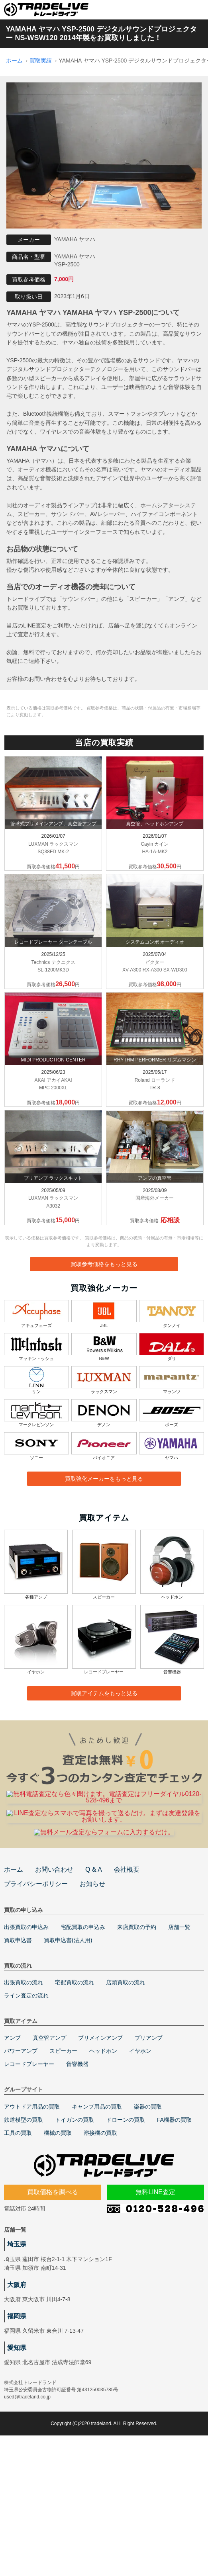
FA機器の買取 (174, 2219)
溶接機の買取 (100, 2232)
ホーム (14, 60)
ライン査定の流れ (26, 2094)
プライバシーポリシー (36, 1983)
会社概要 (126, 1968)
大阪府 (16, 2383)
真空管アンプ (49, 2137)
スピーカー (63, 2150)
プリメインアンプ (100, 2137)
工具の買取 (18, 2232)
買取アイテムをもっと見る (104, 1693)
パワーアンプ (20, 2150)
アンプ (12, 2137)
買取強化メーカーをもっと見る (104, 1479)
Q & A (93, 1968)
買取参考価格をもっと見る (104, 1264)
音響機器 (77, 2163)
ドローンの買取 (125, 2219)
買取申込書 (18, 2039)
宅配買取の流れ (74, 2081)
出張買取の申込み (26, 2026)
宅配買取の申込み (83, 2026)
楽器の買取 (148, 2206)
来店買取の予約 (136, 2026)
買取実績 (40, 60)
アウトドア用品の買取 (32, 2206)
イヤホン (140, 2150)
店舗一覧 (179, 2026)
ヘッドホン (103, 2150)
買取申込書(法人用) (68, 2039)
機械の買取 (58, 2232)
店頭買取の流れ (125, 2081)
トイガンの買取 (74, 2219)
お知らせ (92, 1983)
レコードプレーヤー (29, 2163)
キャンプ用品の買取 (97, 2206)
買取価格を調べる (52, 2291)
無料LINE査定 (155, 2291)
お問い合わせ (54, 1968)
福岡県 (16, 2415)
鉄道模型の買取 (23, 2219)
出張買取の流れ (23, 2081)
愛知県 (16, 2446)
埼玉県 (16, 2343)
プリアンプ (149, 2137)
